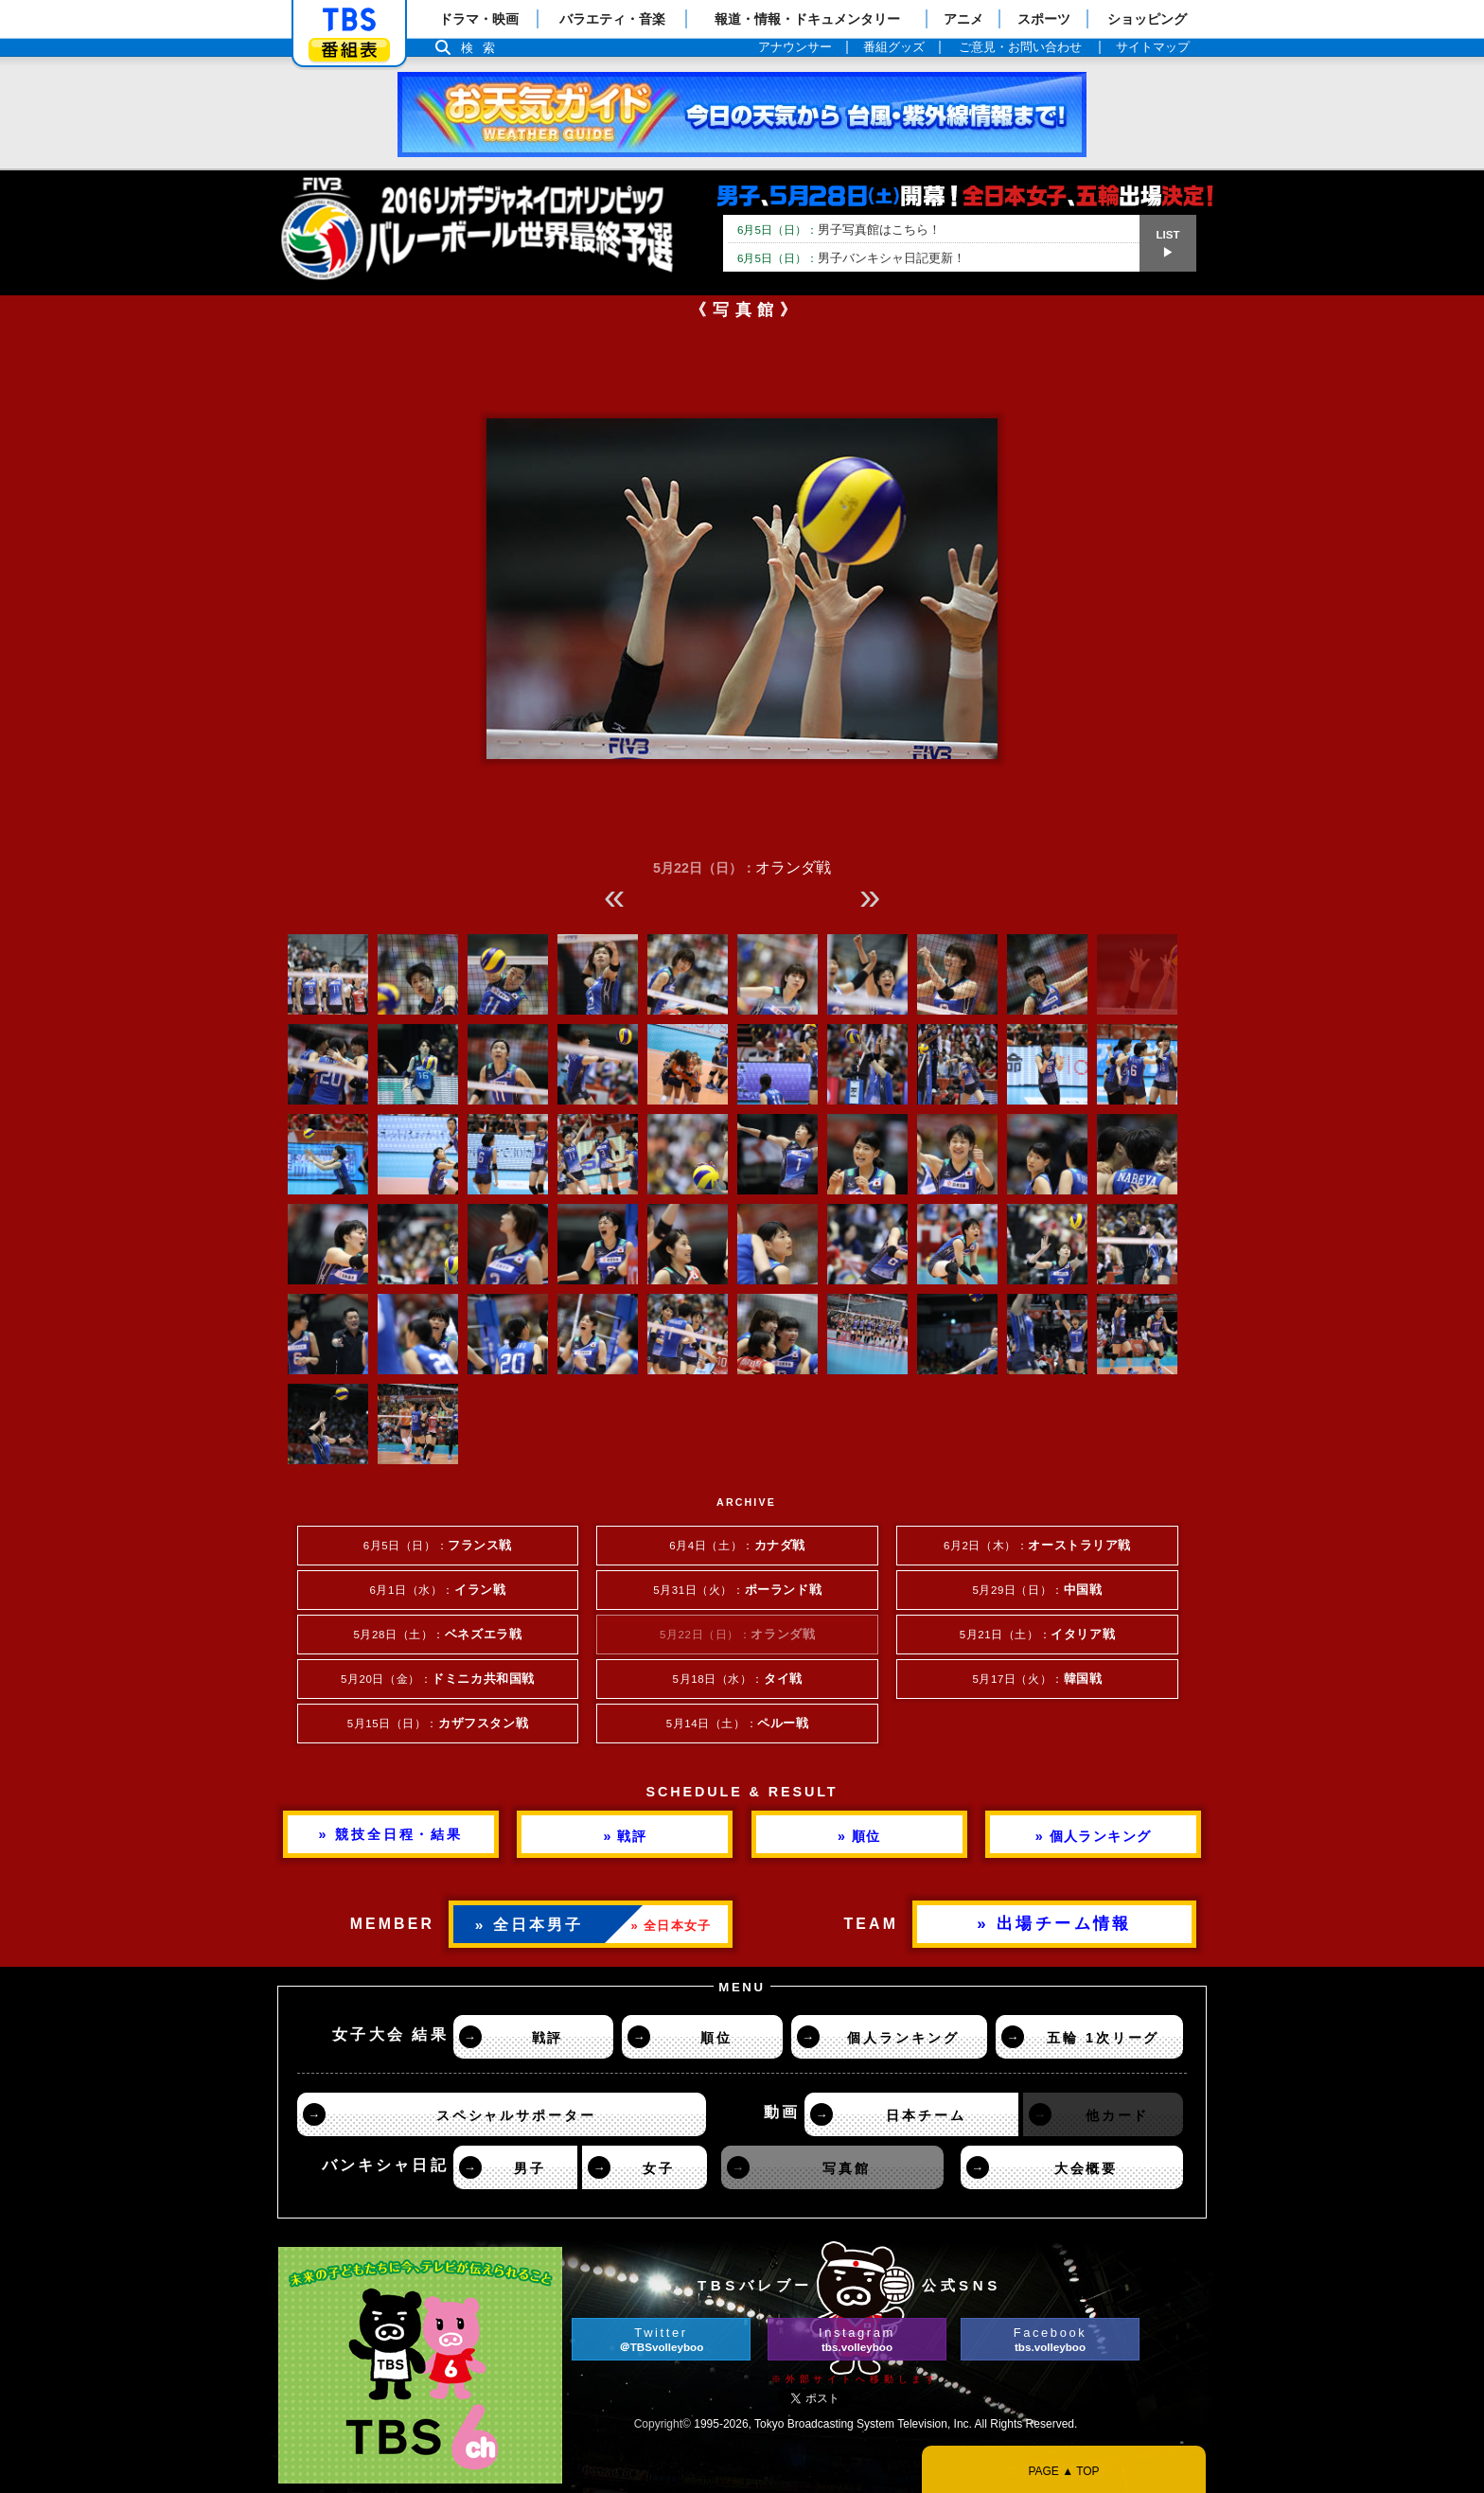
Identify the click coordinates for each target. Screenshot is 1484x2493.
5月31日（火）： (737, 1590)
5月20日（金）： (438, 1679)
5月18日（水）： (738, 1679)
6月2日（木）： (1037, 1545)
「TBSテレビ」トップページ (349, 20)
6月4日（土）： (737, 1545)
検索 (482, 48)
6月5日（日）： (437, 1545)
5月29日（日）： (1037, 1590)
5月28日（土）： (437, 1634)
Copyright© (662, 2424)
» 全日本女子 (671, 1925)
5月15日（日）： (437, 1723)
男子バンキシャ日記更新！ (851, 258)
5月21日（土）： (1037, 1634)
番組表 (349, 50)
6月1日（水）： (438, 1590)
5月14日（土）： (737, 1723)
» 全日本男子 (529, 1925)
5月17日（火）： (1037, 1679)
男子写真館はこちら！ (839, 229)
